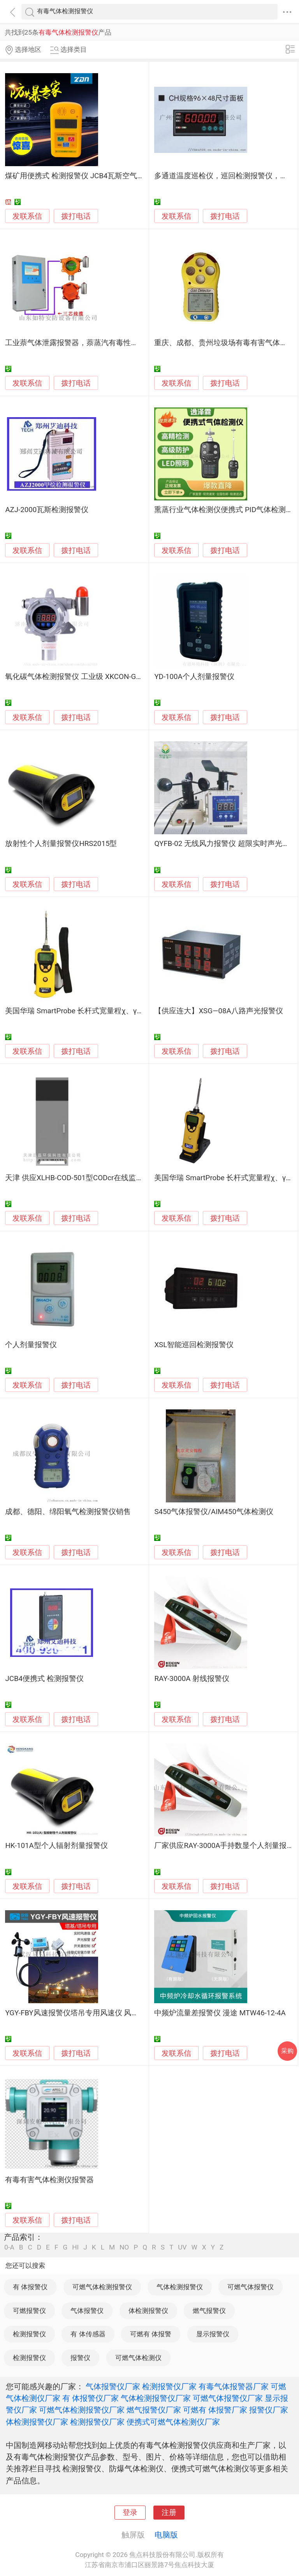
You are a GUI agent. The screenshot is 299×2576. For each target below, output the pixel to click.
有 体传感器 (87, 2334)
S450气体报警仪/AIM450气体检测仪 (213, 1511)
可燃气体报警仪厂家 (228, 2398)
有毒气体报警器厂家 (234, 2386)
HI (75, 2247)
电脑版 (166, 2534)
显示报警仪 (212, 2334)
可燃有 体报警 (150, 2334)
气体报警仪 (87, 2311)
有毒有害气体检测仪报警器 (49, 2180)
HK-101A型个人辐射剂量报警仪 (56, 1845)
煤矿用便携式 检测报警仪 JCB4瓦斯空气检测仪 (82, 176)
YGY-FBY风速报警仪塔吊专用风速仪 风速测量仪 (83, 2013)
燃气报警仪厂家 (154, 2410)
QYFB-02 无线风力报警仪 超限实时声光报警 (225, 843)
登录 (130, 2512)
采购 (287, 2051)
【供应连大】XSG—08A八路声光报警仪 (218, 1011)
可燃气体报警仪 (250, 2287)
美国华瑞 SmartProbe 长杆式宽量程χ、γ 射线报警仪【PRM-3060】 (114, 1011)
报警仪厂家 (268, 2410)
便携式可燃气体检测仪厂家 (173, 2422)
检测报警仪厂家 (169, 2386)
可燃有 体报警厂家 (215, 2410)
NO (124, 2247)
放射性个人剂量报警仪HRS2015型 (61, 843)
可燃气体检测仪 (138, 2358)
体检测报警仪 (148, 2311)
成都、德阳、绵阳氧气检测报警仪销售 (68, 1511)
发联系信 (27, 216)
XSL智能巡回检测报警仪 (194, 1345)
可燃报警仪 (29, 2311)
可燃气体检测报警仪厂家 (82, 2410)
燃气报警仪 (209, 2311)
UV (182, 2247)
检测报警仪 (29, 2334)
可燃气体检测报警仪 (102, 2287)
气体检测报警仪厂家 (156, 2398)
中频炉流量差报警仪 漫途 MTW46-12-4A (219, 2013)
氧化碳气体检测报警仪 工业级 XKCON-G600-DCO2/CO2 (95, 676)
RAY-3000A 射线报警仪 (191, 1678)
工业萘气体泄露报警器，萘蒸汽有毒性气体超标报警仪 (94, 343)
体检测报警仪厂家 (37, 2422)
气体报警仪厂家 (113, 2386)
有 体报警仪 (30, 2287)
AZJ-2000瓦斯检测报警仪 (46, 509)
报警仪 (80, 2358)
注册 (169, 2512)
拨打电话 (76, 216)
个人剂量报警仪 (31, 1345)
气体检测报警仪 (180, 2287)
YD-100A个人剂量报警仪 (194, 676)
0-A (9, 2247)
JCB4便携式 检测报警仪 (44, 1678)
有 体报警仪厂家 (90, 2398)
